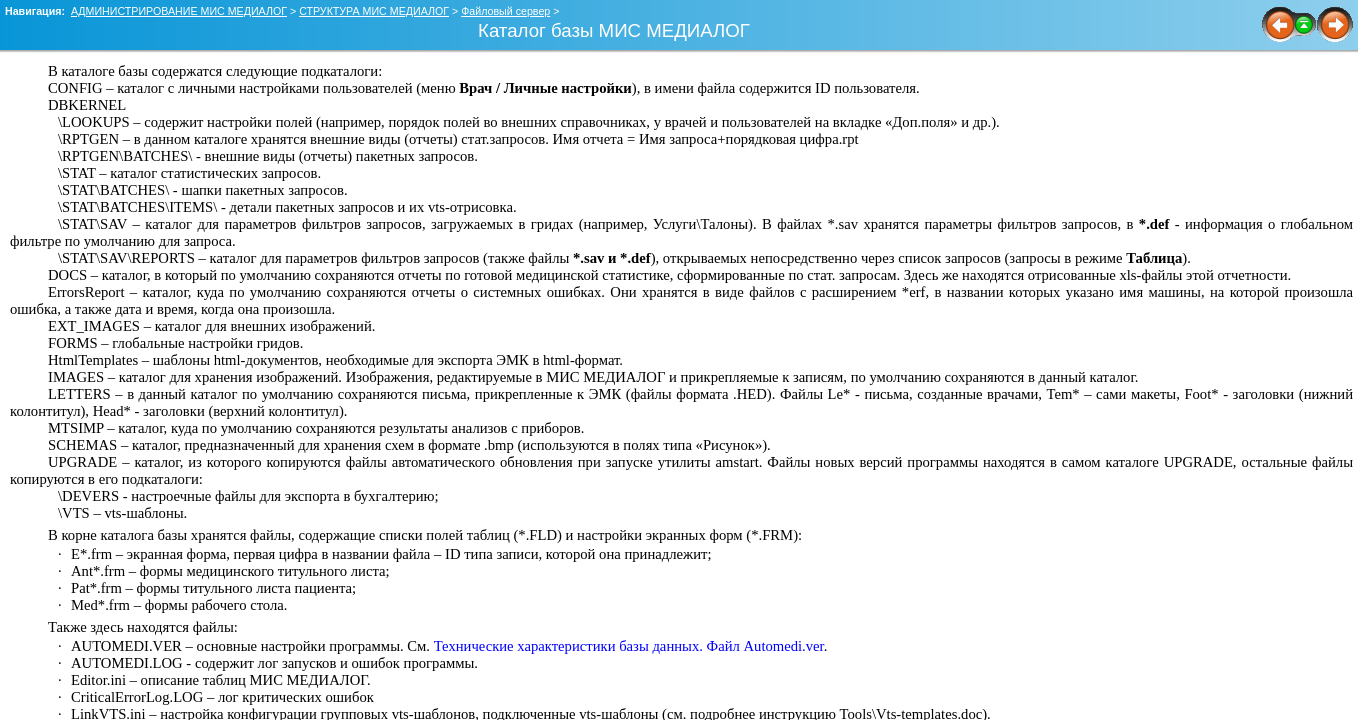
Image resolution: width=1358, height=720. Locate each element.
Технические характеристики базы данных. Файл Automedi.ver (629, 646)
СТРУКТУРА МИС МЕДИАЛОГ (374, 11)
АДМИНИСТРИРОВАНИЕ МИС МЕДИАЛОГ (179, 11)
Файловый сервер (505, 11)
